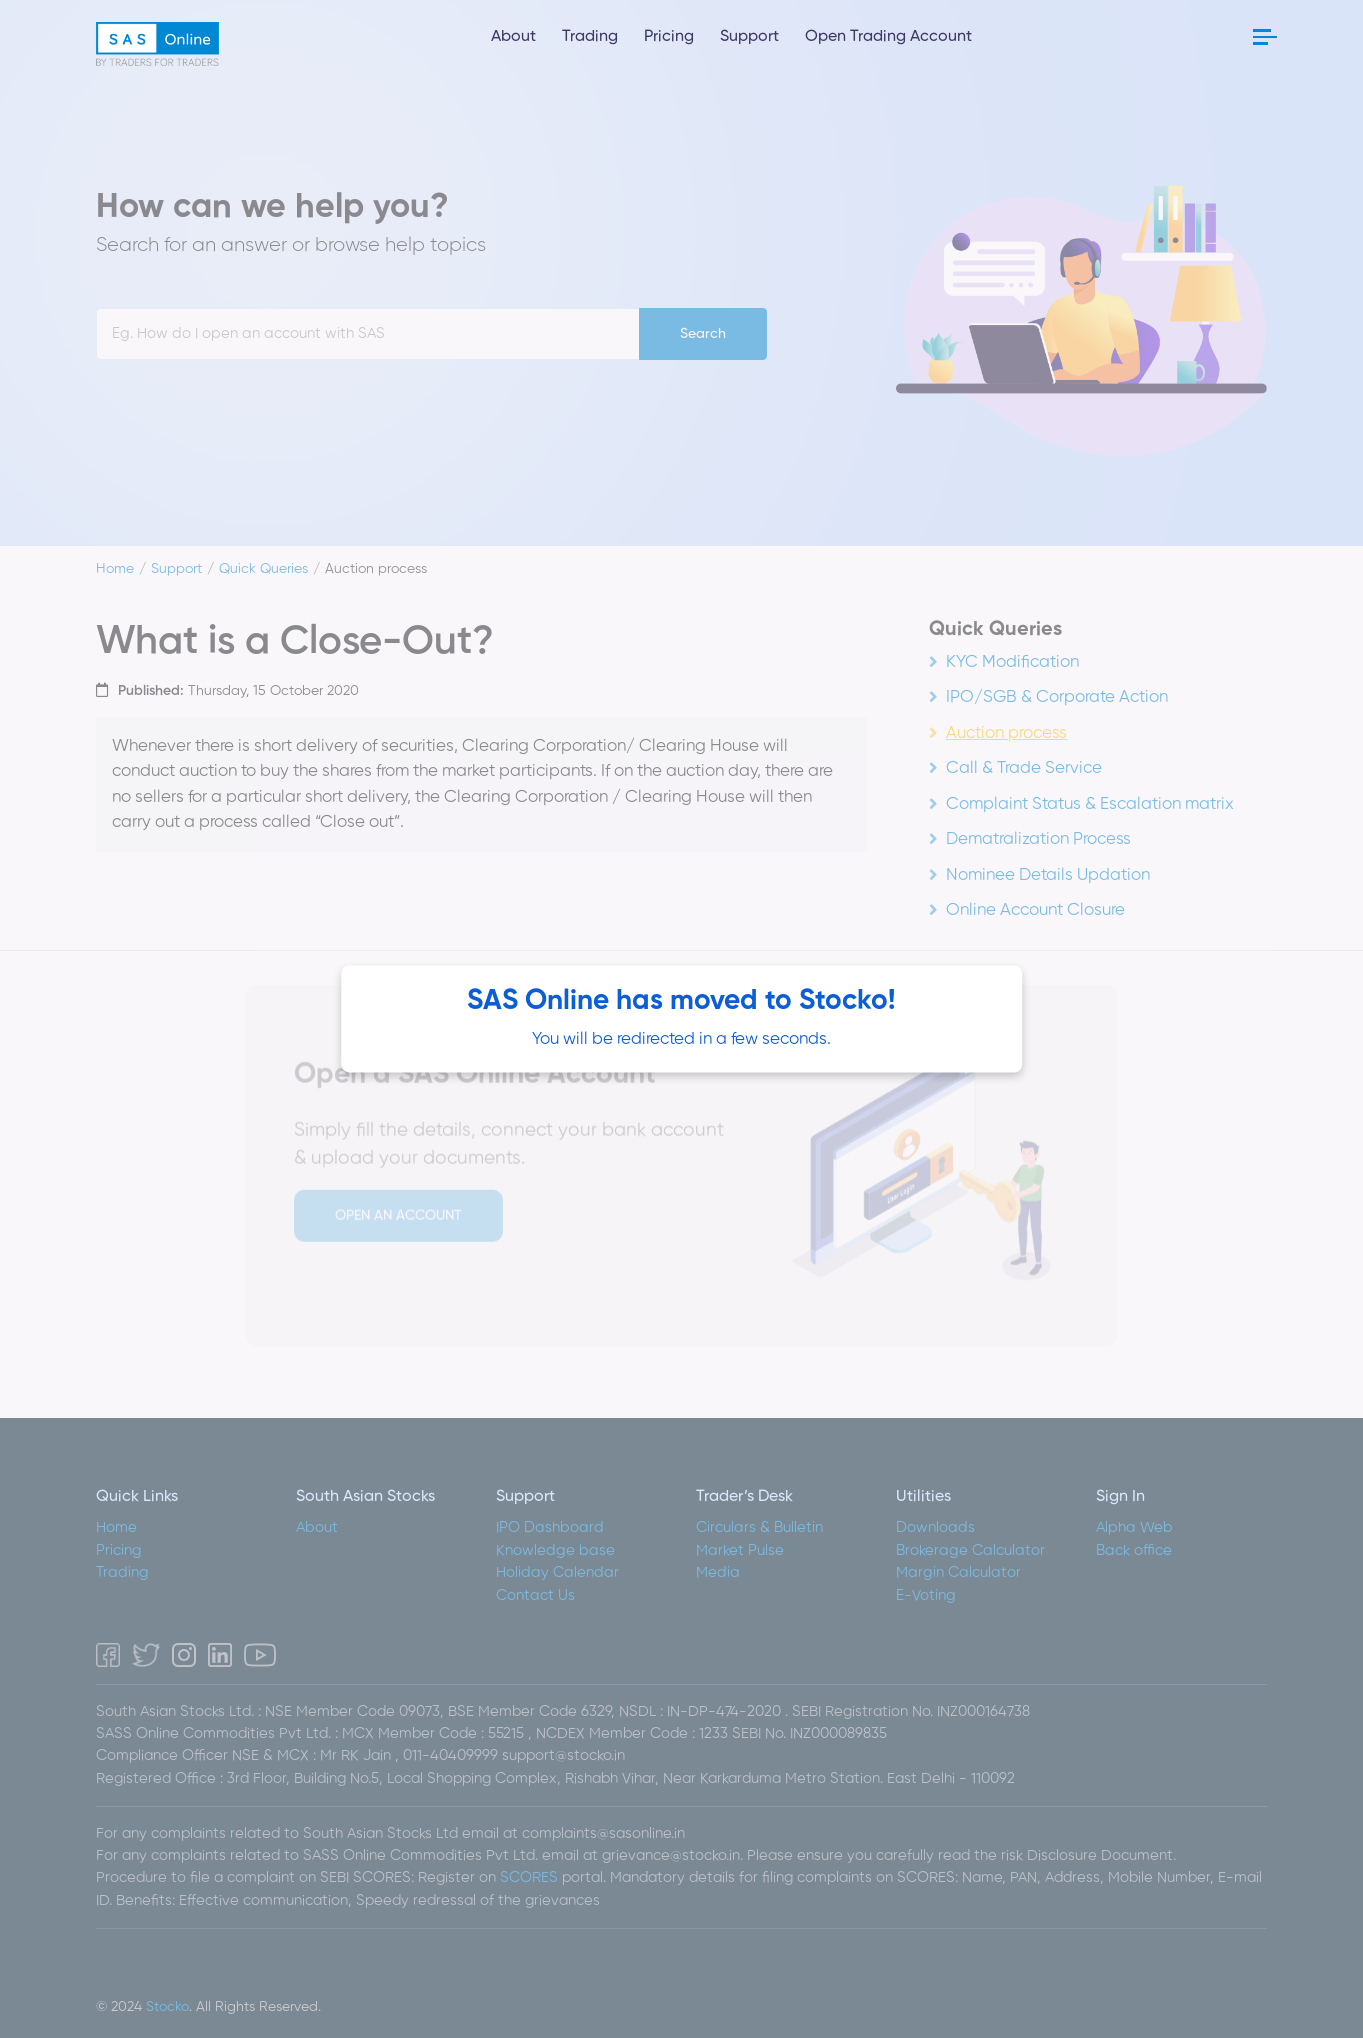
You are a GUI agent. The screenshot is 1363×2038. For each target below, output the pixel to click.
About (513, 37)
